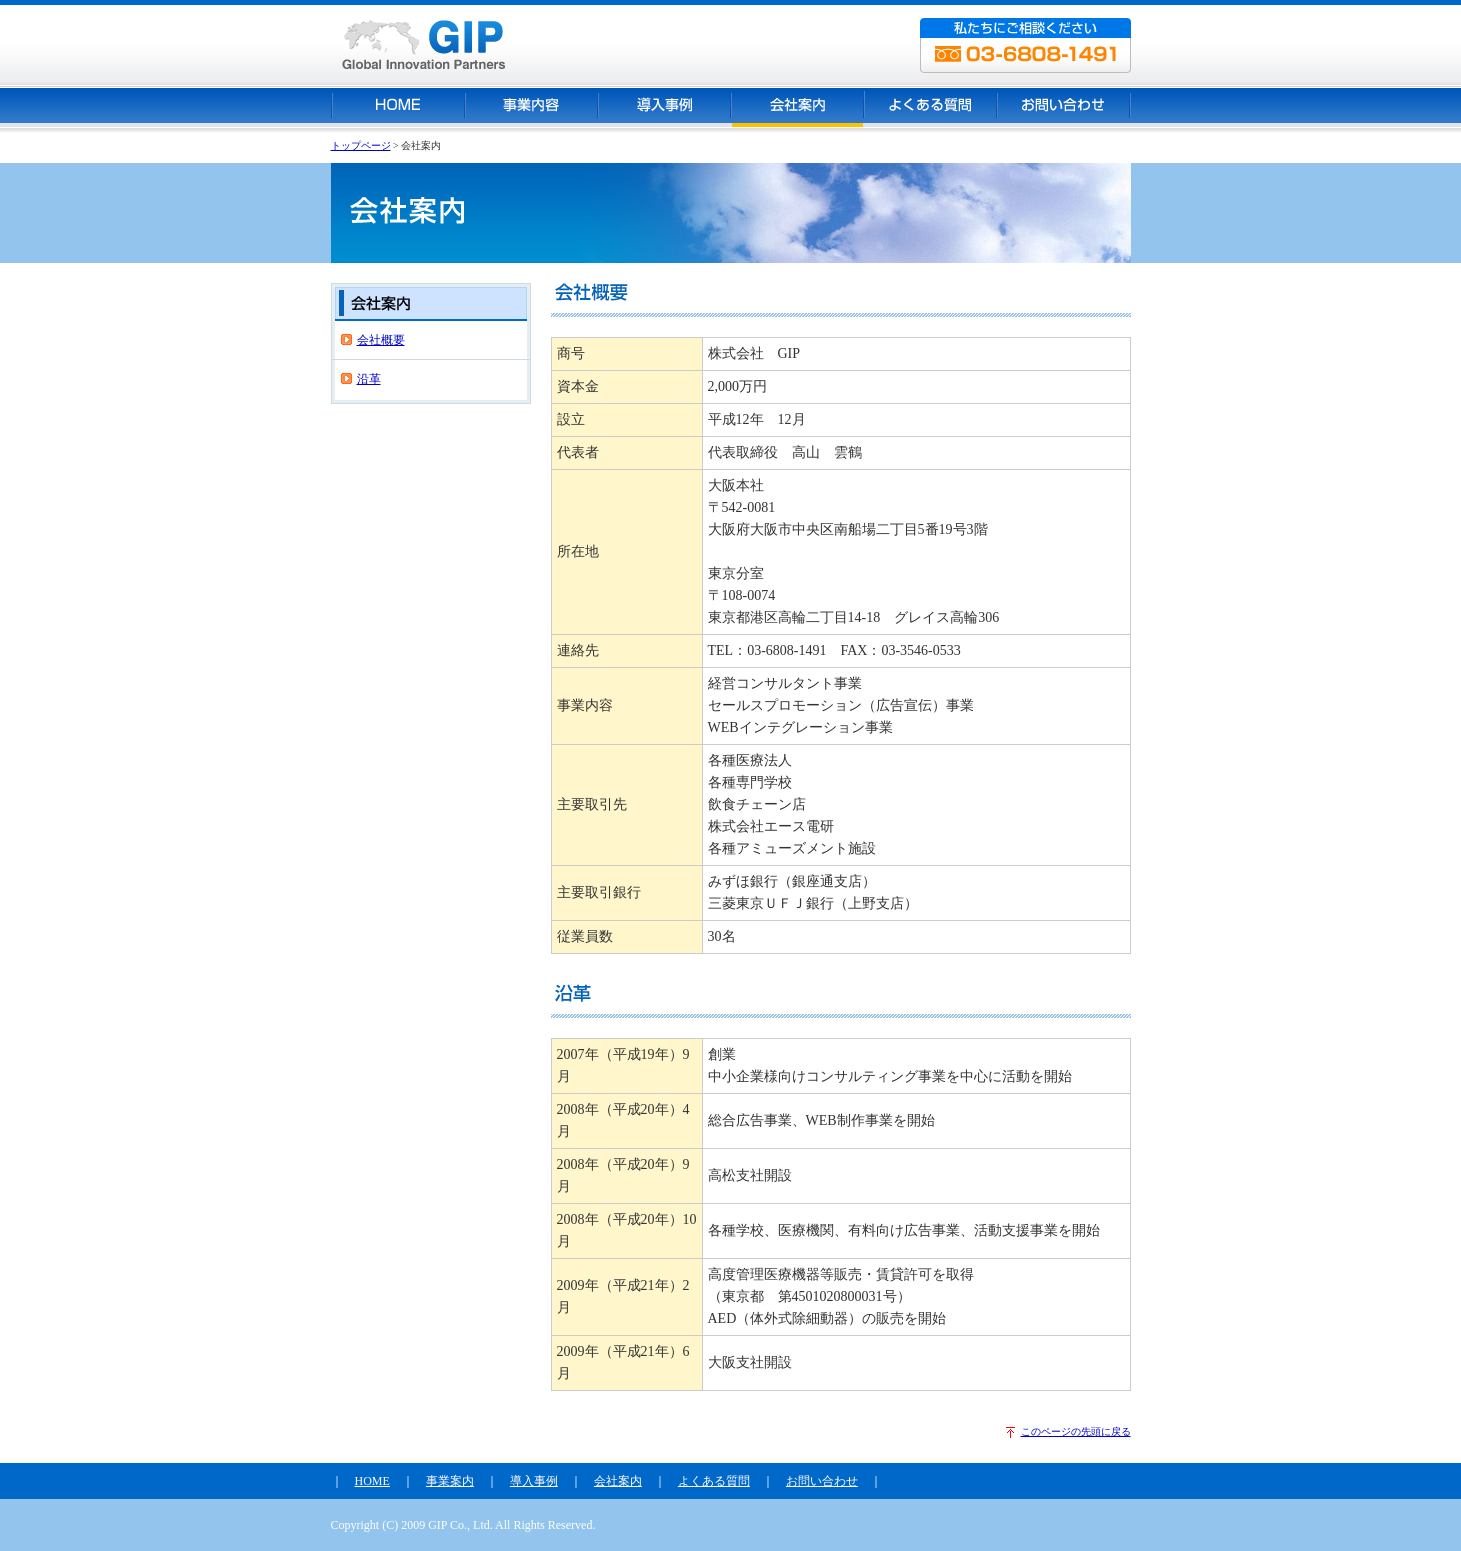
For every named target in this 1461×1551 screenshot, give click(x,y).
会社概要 (381, 340)
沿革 (369, 379)
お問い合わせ (822, 1481)
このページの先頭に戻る (1076, 1431)
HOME (372, 1481)
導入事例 (534, 1481)
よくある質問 (714, 1481)
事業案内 (450, 1481)
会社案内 (618, 1481)
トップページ (361, 145)
